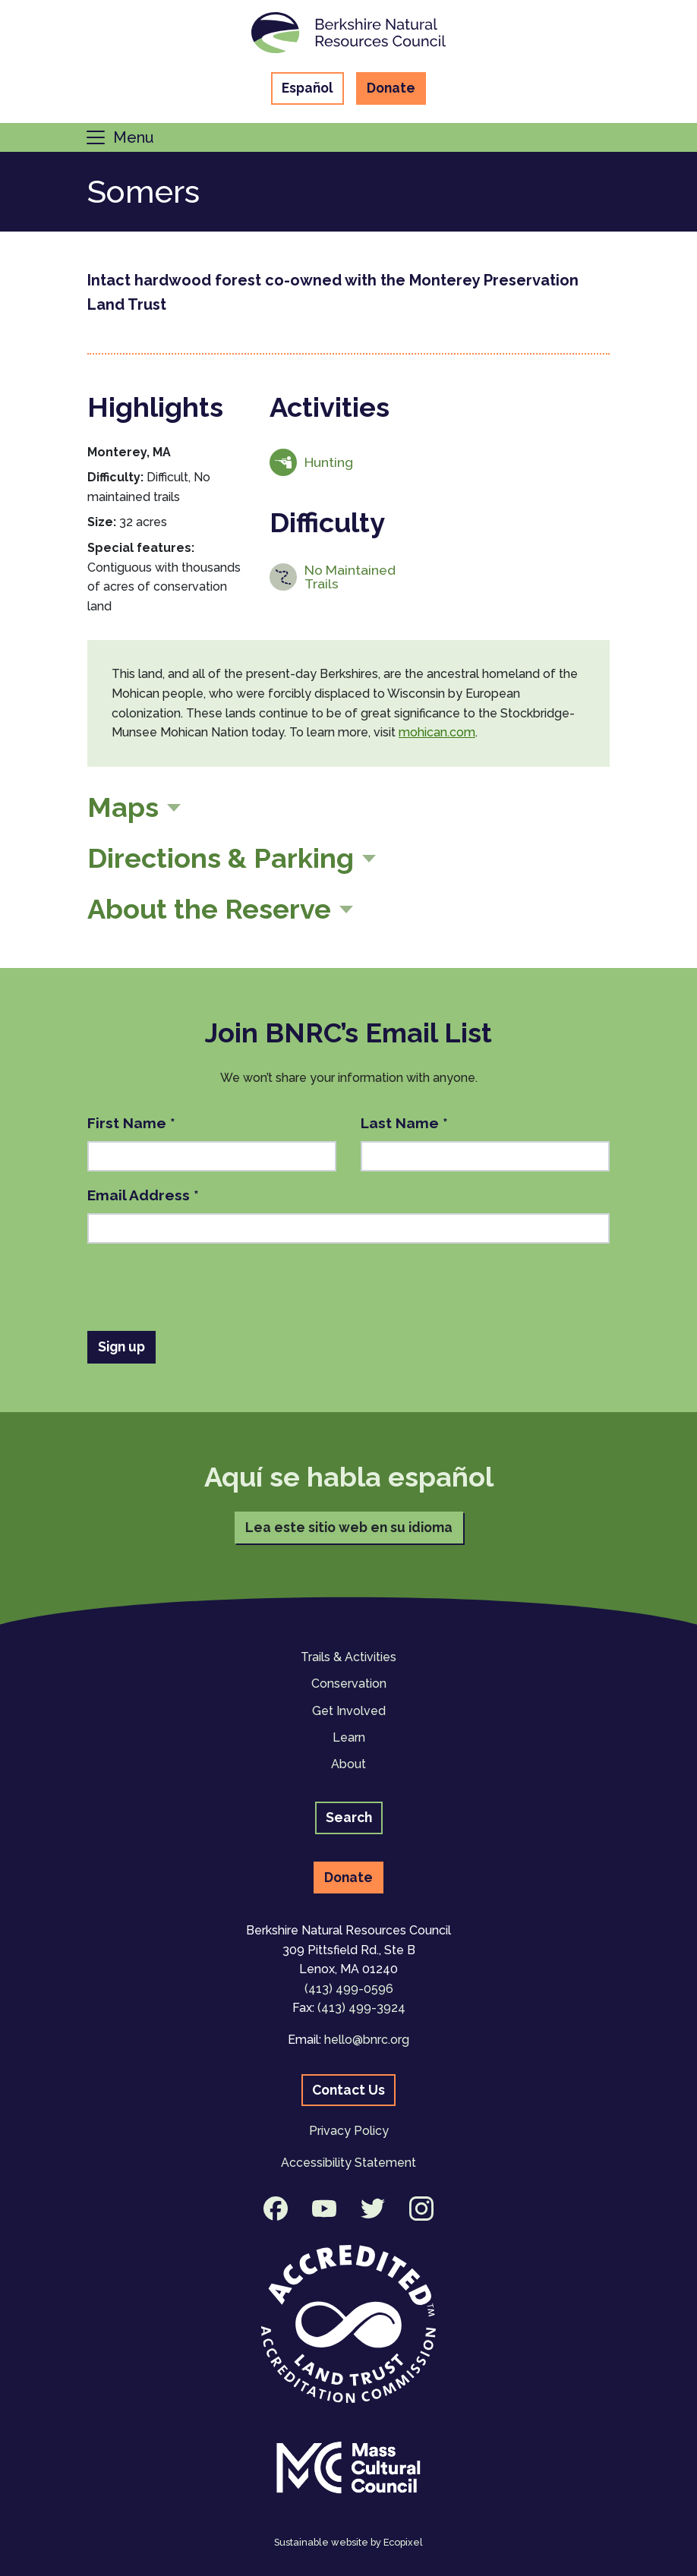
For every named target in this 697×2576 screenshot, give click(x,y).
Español (307, 88)
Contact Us (348, 2090)
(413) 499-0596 (348, 1989)
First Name (131, 1123)
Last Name (404, 1123)
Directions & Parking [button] (220, 858)
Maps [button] (123, 807)
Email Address (143, 1195)
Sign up (121, 1346)
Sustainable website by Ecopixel (348, 2542)
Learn (349, 1737)
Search (349, 1817)
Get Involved (349, 1711)
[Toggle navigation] (119, 137)
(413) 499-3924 (361, 2008)
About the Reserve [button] (209, 909)
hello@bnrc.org (366, 2039)
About (348, 1764)
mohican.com (437, 732)
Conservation (348, 1683)
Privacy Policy (349, 2131)
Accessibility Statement (348, 2162)
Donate (391, 88)
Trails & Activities (348, 1657)
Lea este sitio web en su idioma (349, 1527)
